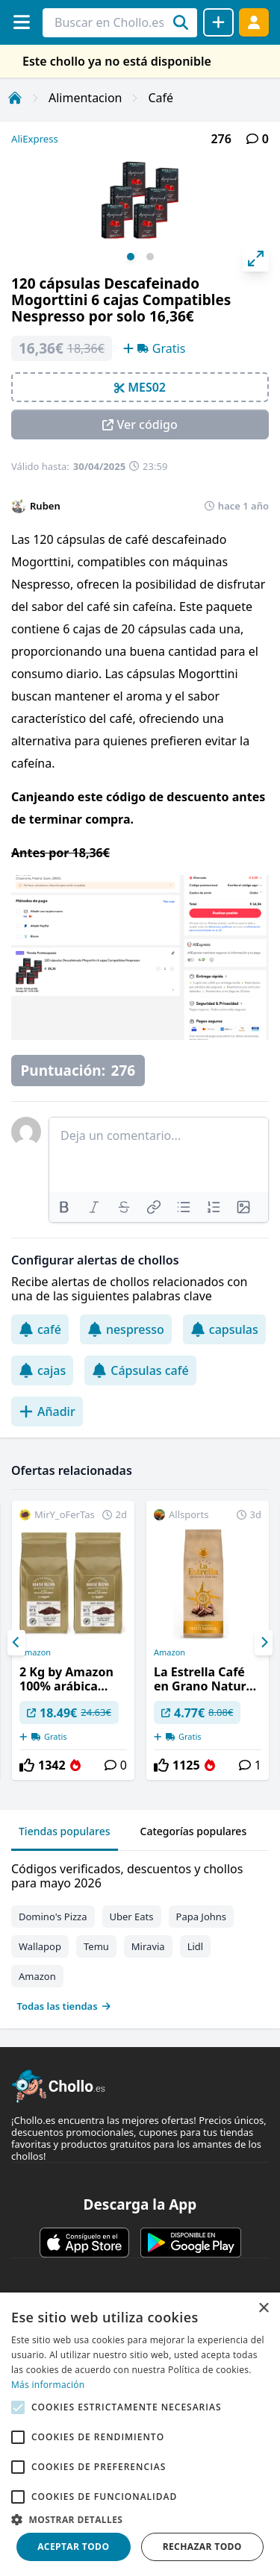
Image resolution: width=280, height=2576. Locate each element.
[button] (140, 2519)
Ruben (45, 506)
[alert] (140, 2434)
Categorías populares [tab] (193, 1831)
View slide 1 (130, 256)
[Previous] (16, 1642)
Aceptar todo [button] (73, 2546)
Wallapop (40, 1946)
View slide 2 (150, 256)
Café (160, 98)
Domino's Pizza (53, 1916)
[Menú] (21, 22)
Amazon (35, 1652)
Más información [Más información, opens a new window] (47, 2384)
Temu (96, 1946)
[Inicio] (14, 97)
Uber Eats (132, 1916)
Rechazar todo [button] (202, 2546)
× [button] (263, 2308)
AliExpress (34, 139)
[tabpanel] (140, 1934)
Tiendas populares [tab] (65, 1831)
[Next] (264, 1642)
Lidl (195, 1946)
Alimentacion (85, 98)
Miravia (148, 1946)
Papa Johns (201, 1916)
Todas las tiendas (64, 2006)
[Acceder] (254, 22)
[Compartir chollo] (218, 22)
